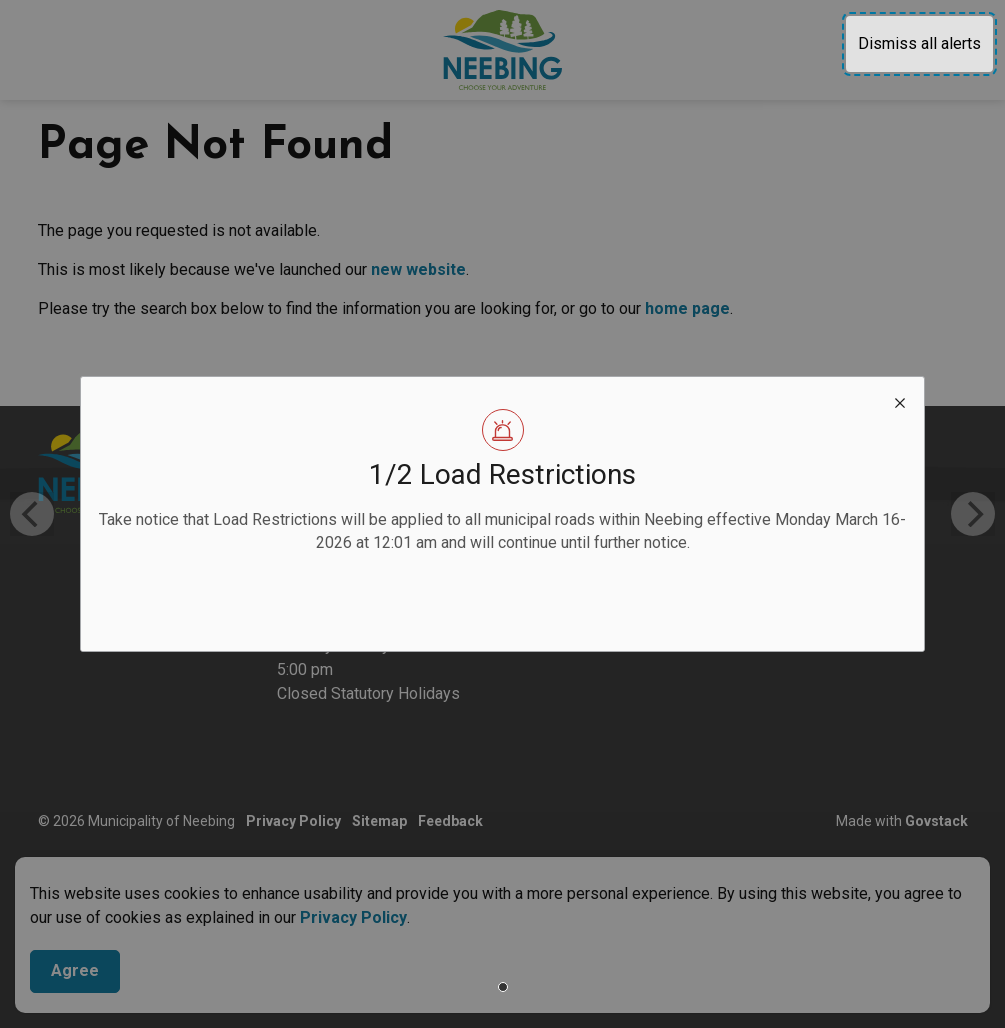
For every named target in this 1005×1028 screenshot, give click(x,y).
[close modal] (900, 401)
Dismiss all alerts (919, 43)
